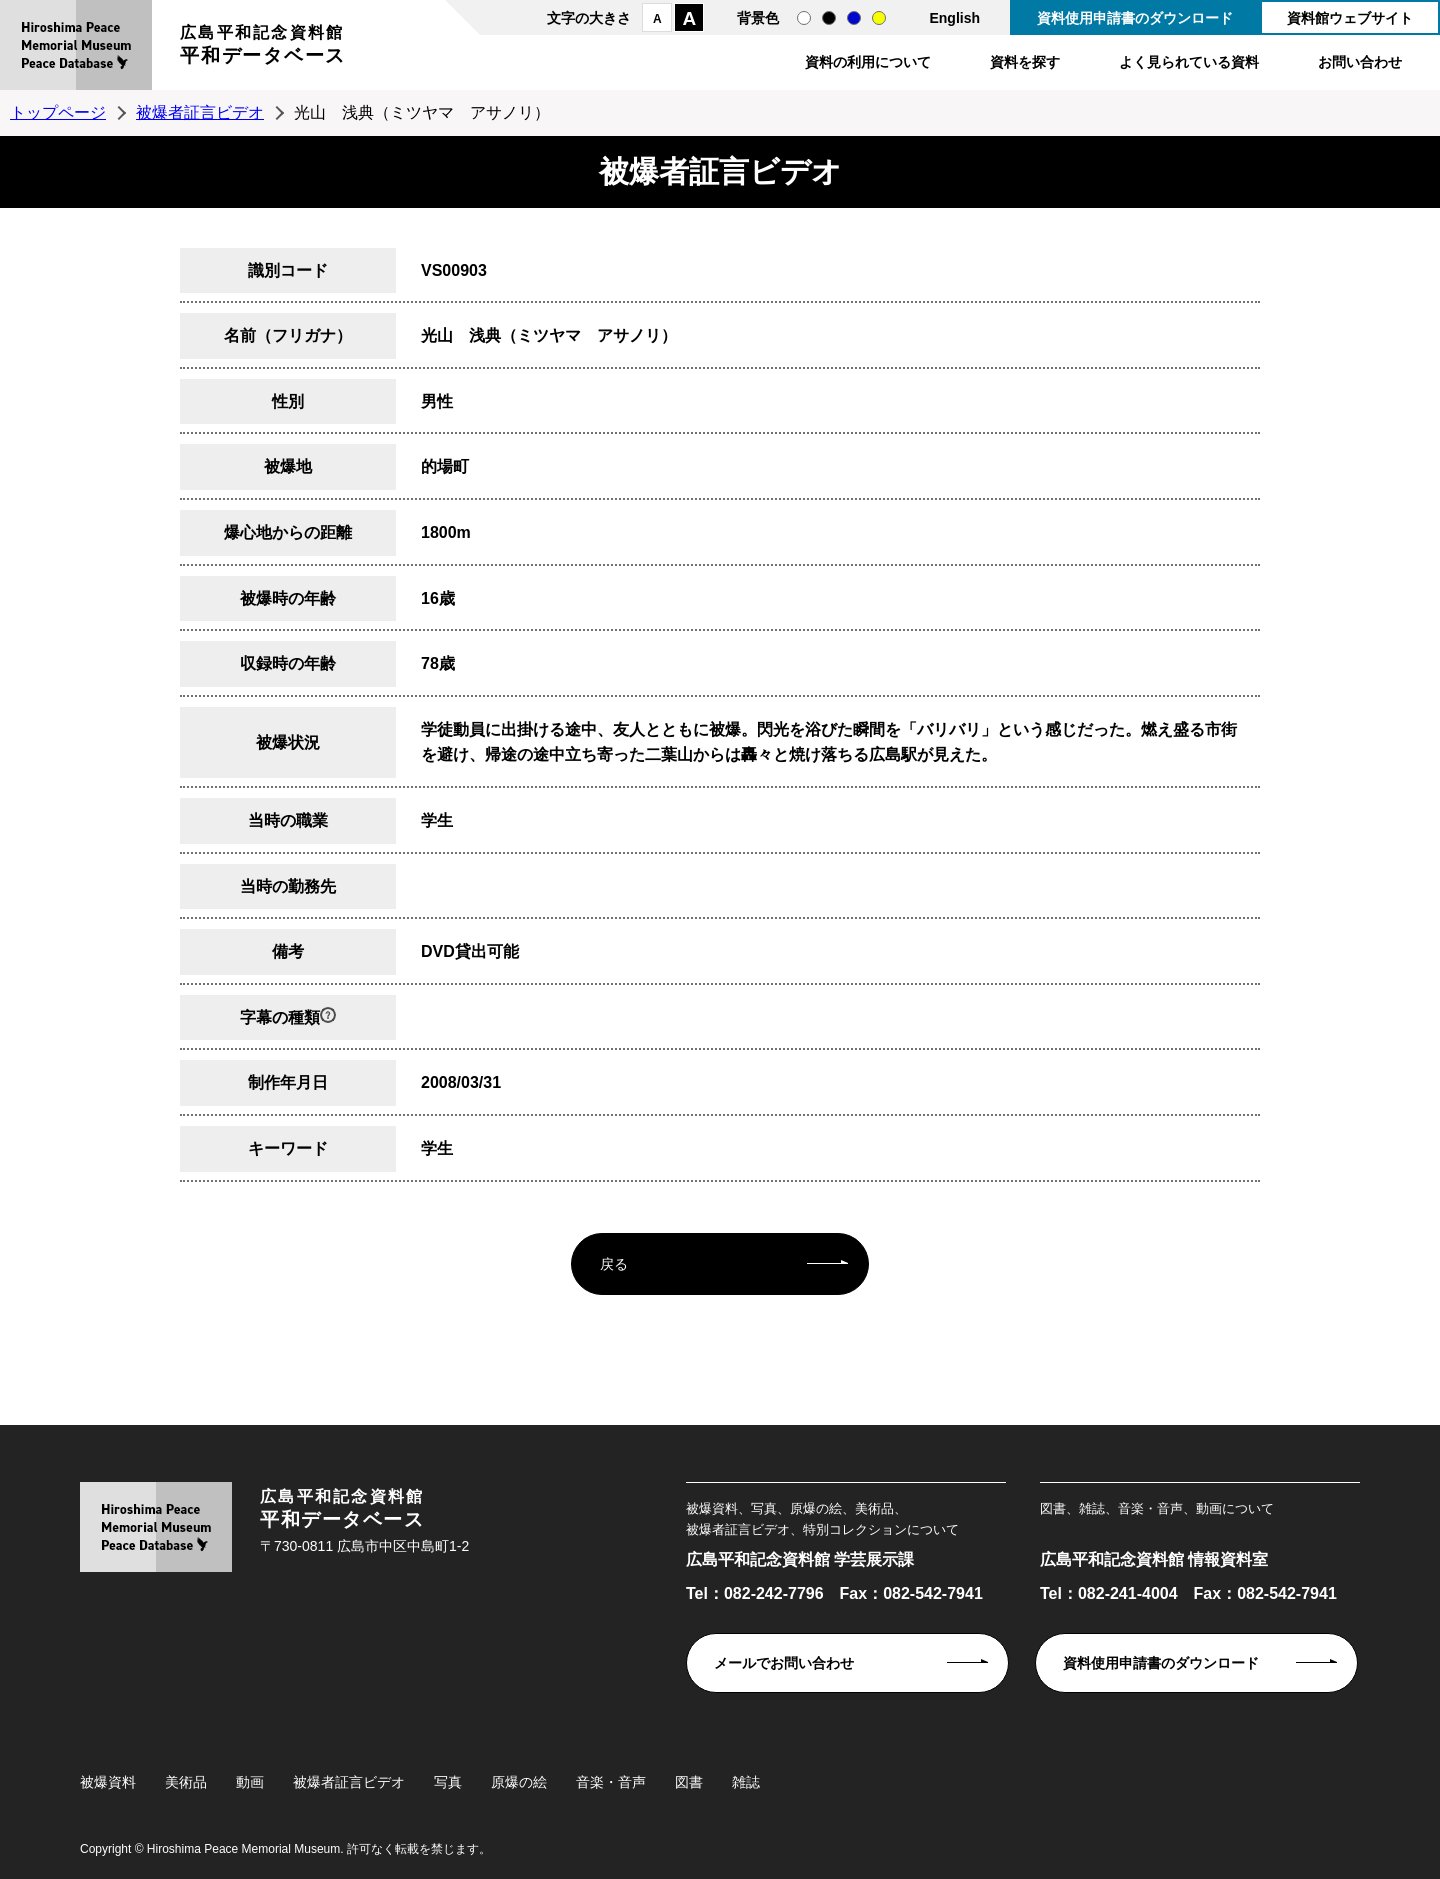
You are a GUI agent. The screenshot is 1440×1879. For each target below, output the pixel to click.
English (954, 18)
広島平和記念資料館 (263, 47)
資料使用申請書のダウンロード (1135, 18)
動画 (250, 1782)
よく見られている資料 (1189, 62)
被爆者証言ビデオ (200, 112)
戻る (614, 1264)
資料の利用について (868, 62)
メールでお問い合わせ (784, 1663)
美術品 (186, 1782)
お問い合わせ (1360, 62)
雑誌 (746, 1782)
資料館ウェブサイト (1350, 18)
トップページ (58, 112)
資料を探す (1025, 62)
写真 (448, 1782)
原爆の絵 (519, 1782)
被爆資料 (108, 1782)
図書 (689, 1782)
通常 (804, 18)
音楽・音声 (611, 1782)
